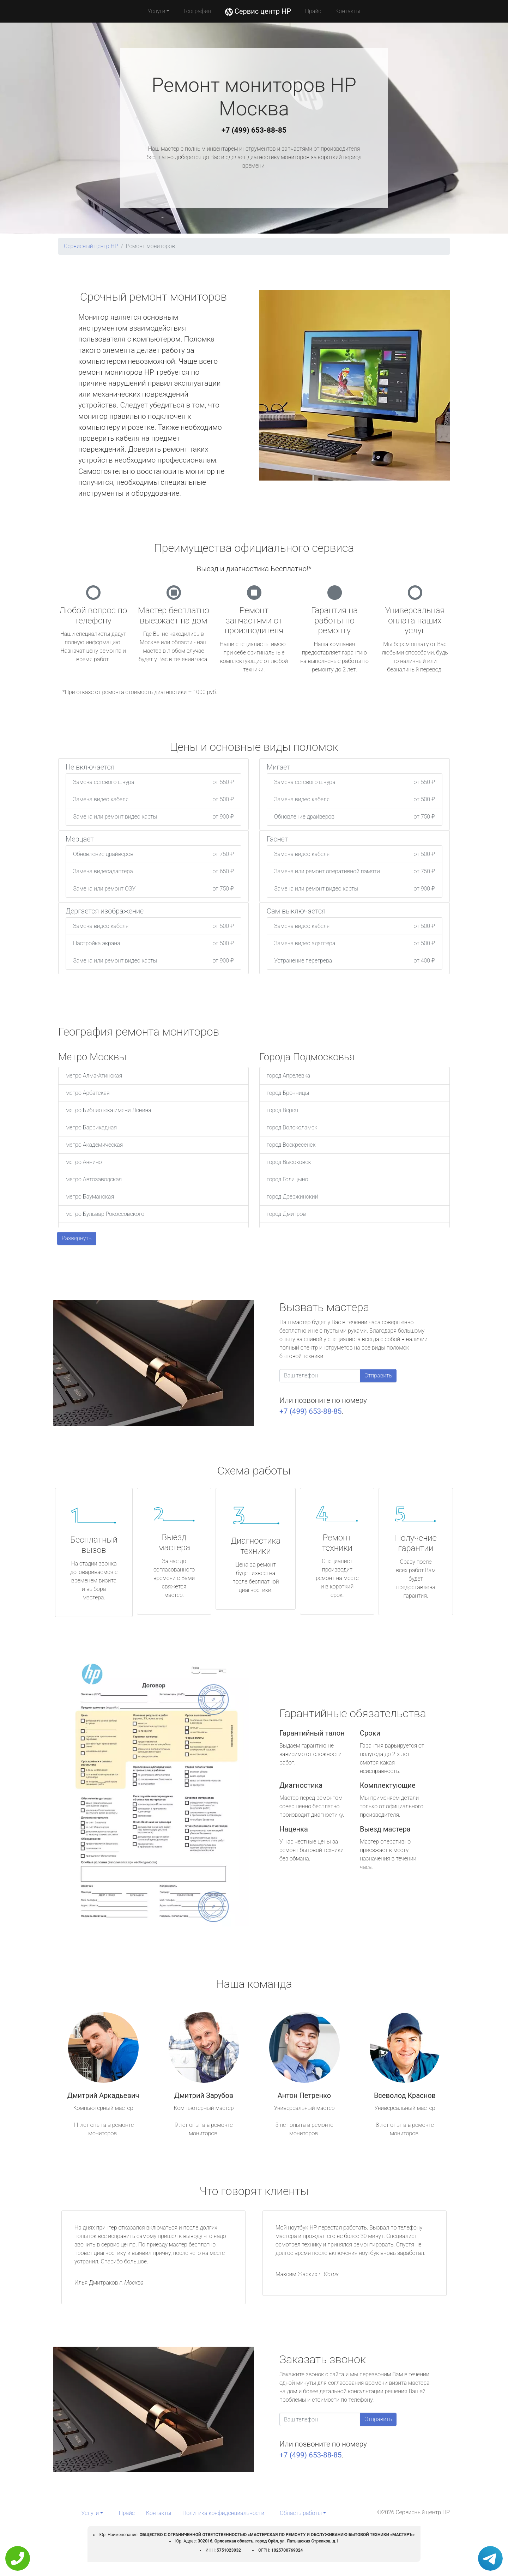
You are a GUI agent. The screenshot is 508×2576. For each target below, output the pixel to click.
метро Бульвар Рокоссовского (105, 1214)
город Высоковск (289, 1162)
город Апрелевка (288, 1075)
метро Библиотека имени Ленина (108, 1110)
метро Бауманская (90, 1196)
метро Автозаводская (94, 1179)
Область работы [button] (301, 2513)
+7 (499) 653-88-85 (254, 130)
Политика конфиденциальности (223, 2513)
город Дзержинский (292, 1196)
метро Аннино (84, 1162)
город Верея (282, 1110)
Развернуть (77, 1238)
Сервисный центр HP (91, 246)
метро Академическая (94, 1144)
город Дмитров (286, 1214)
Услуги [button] (156, 11)
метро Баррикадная (91, 1127)
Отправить (378, 1375)
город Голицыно (287, 1179)
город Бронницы (288, 1093)
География (197, 11)
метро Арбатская (88, 1093)
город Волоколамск (292, 1127)
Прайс (313, 11)
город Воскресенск (291, 1144)
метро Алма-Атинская (94, 1075)
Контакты (347, 11)
